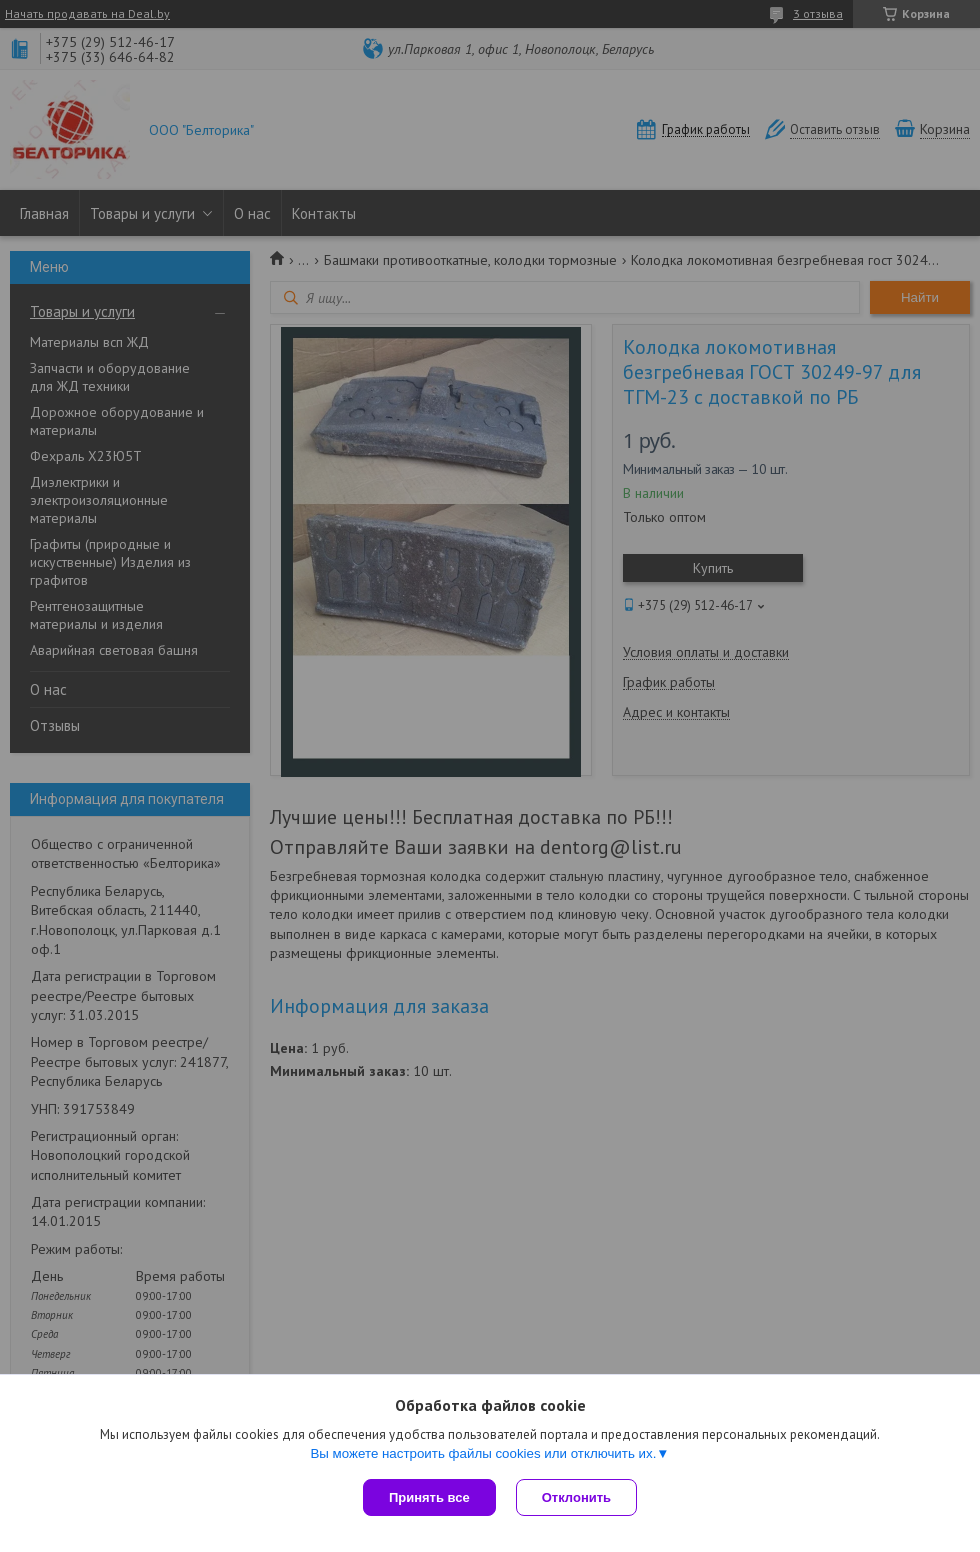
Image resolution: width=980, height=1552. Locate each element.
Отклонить (576, 1497)
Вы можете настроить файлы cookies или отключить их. (483, 1453)
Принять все (429, 1497)
